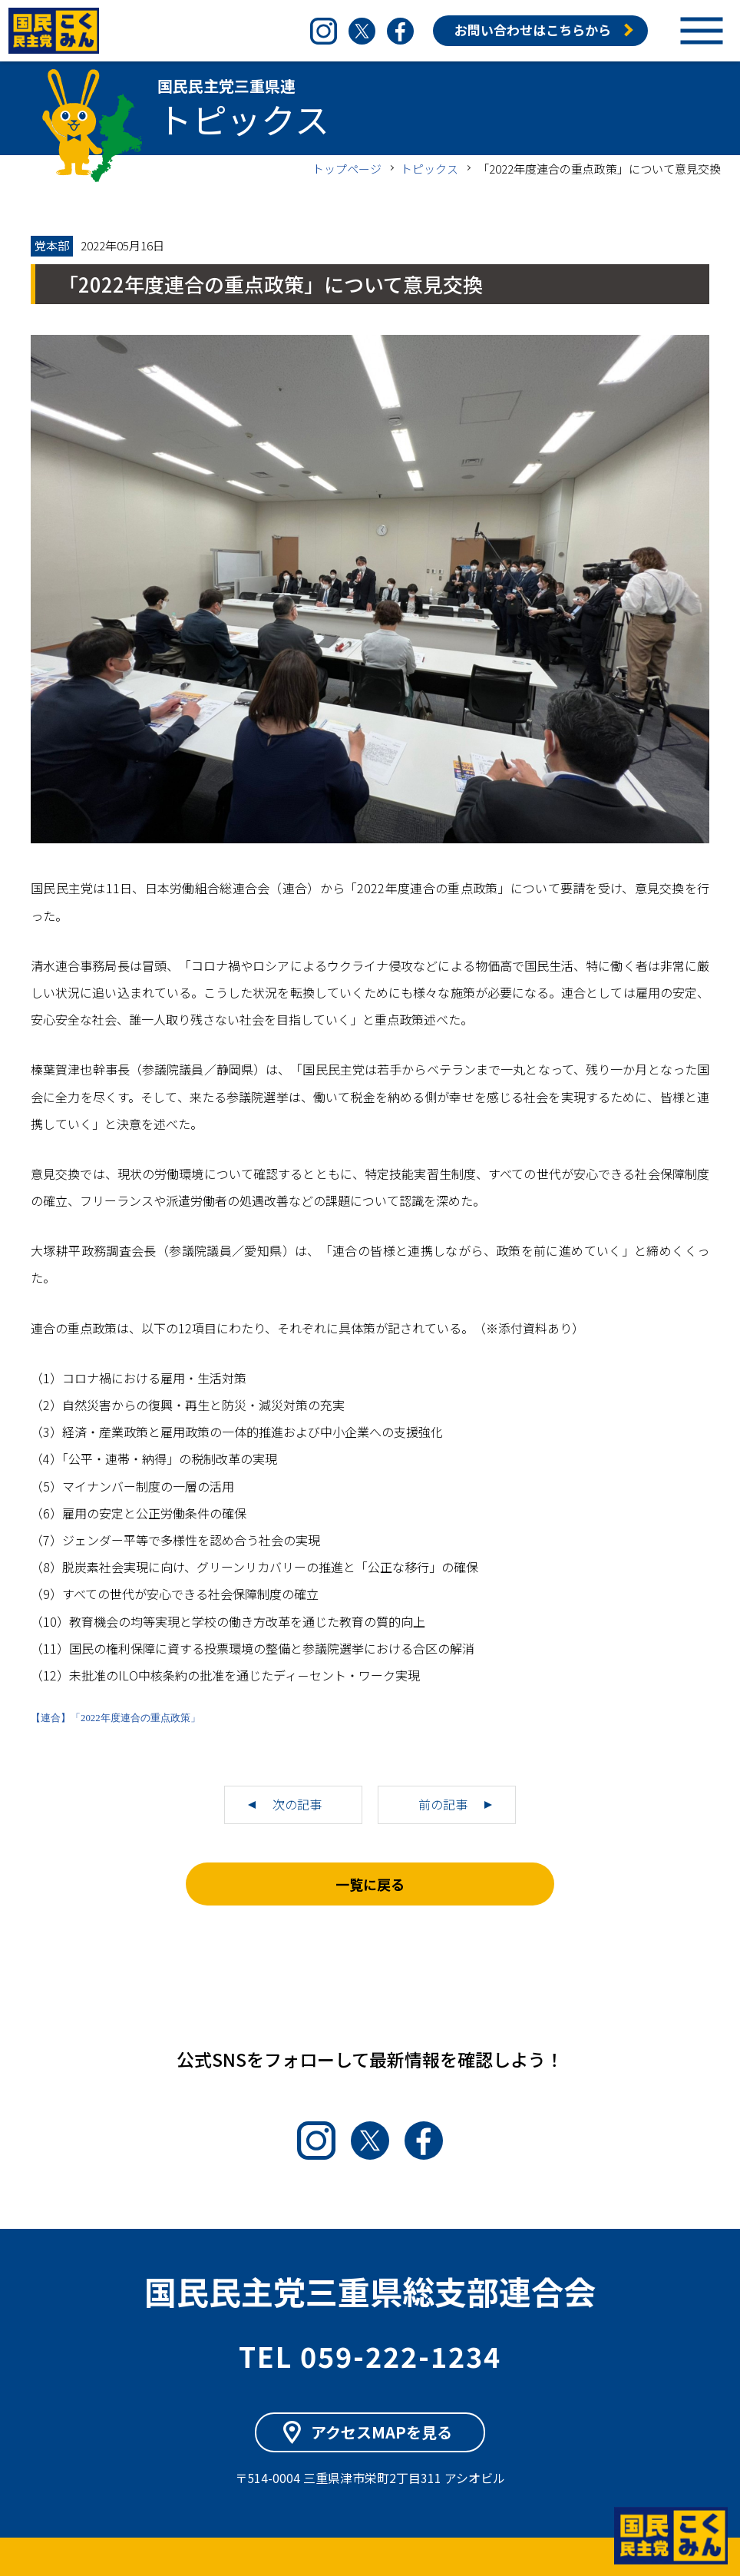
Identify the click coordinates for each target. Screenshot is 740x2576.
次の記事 (297, 1804)
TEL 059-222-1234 (370, 2356)
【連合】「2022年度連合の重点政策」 (115, 1718)
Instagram (323, 31)
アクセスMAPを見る (381, 2432)
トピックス (429, 169)
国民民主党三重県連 (54, 31)
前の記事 (442, 1804)
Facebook (400, 31)
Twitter (362, 31)
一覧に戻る (370, 1884)
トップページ (347, 169)
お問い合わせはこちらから (532, 29)
